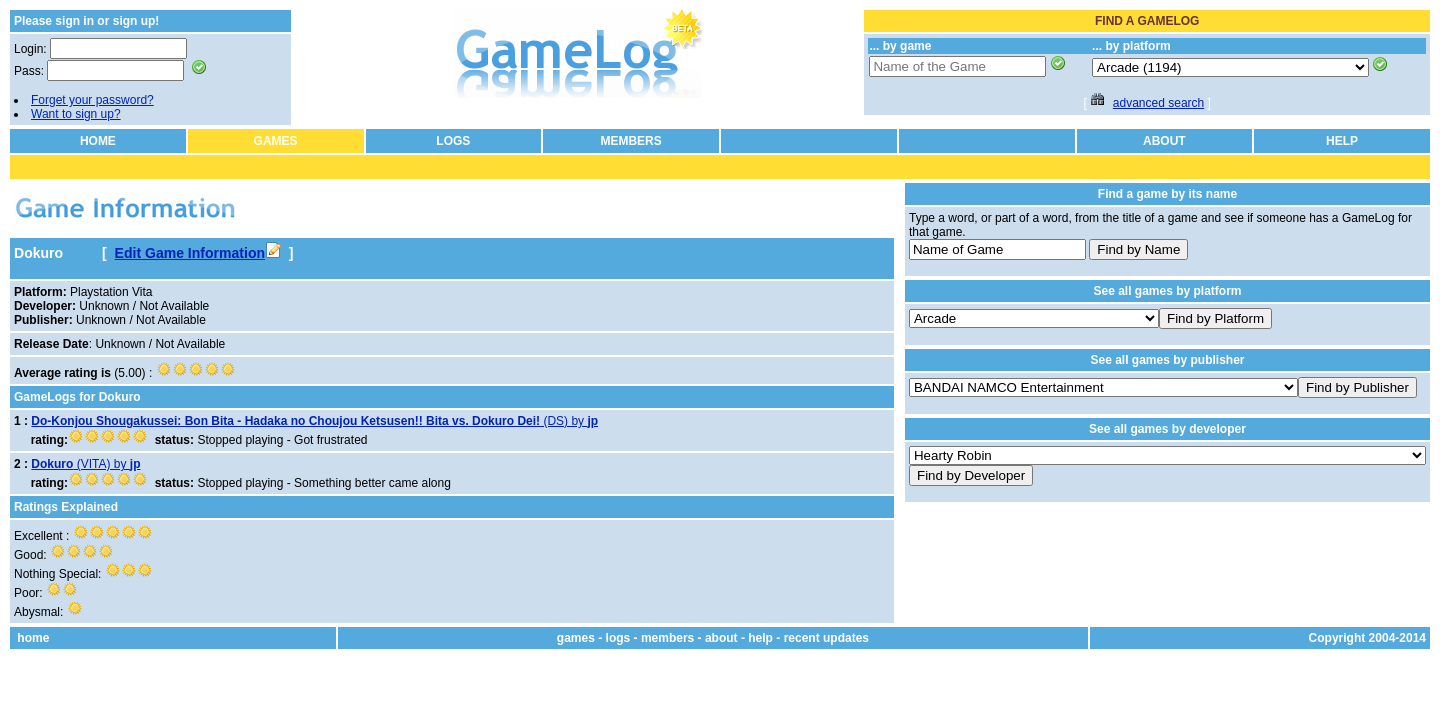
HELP (1342, 141)
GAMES (276, 141)
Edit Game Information (198, 253)
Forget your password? (92, 100)
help (760, 638)
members (667, 638)
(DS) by (314, 421)
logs (618, 638)
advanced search (1158, 103)
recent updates (826, 638)
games (576, 638)
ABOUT (1164, 141)
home (33, 638)
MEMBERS (630, 141)
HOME (98, 141)
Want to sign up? (76, 114)
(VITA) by (85, 464)
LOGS (453, 141)
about (721, 638)
